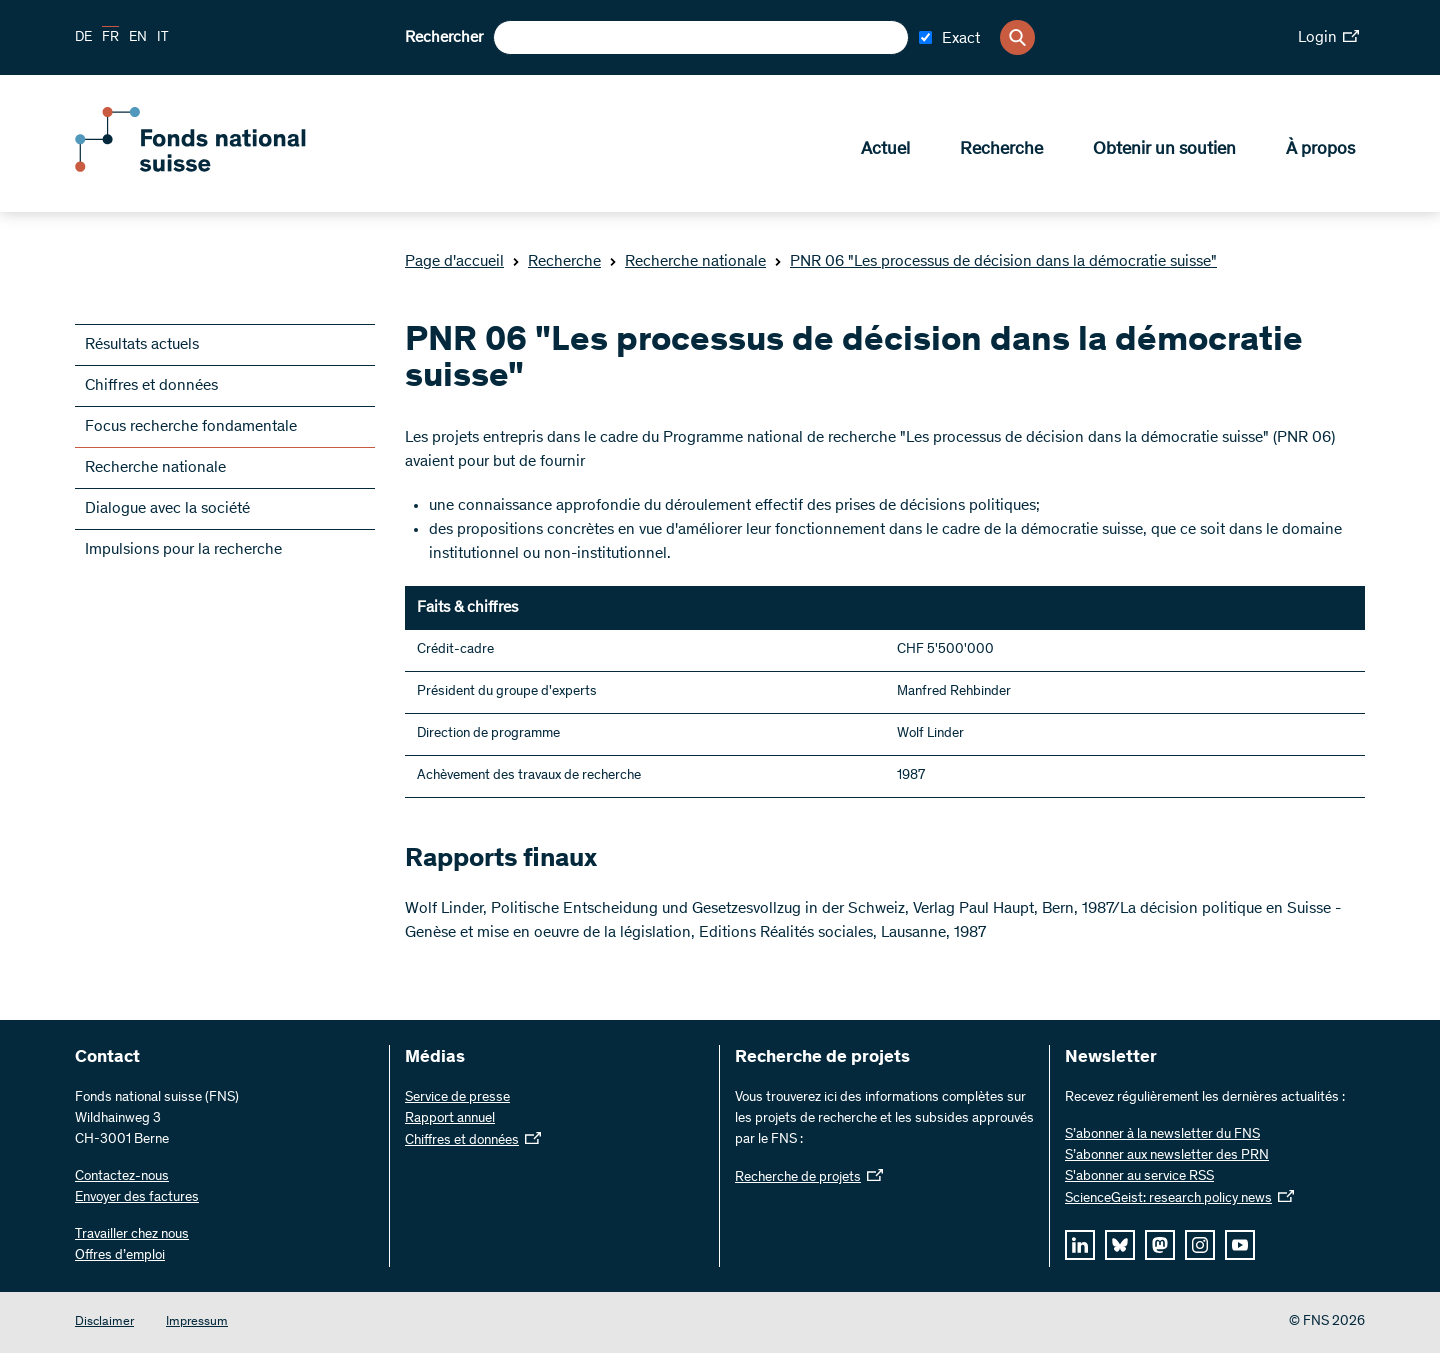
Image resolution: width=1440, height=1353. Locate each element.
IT (163, 38)
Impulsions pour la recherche (183, 550)
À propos (1320, 151)
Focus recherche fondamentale (191, 427)
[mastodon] (1160, 1245)
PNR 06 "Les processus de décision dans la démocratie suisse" (995, 262)
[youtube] (1240, 1245)
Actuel (885, 151)
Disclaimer (104, 1322)
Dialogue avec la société (167, 509)
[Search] (1017, 37)
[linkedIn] (1080, 1245)
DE (83, 38)
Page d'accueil (454, 262)
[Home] (220, 168)
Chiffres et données (151, 386)
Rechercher (444, 38)
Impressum (197, 1322)
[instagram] (1200, 1245)
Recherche (1001, 151)
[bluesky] (1120, 1245)
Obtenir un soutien (1164, 151)
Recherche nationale (687, 262)
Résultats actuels (142, 345)
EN (138, 38)
